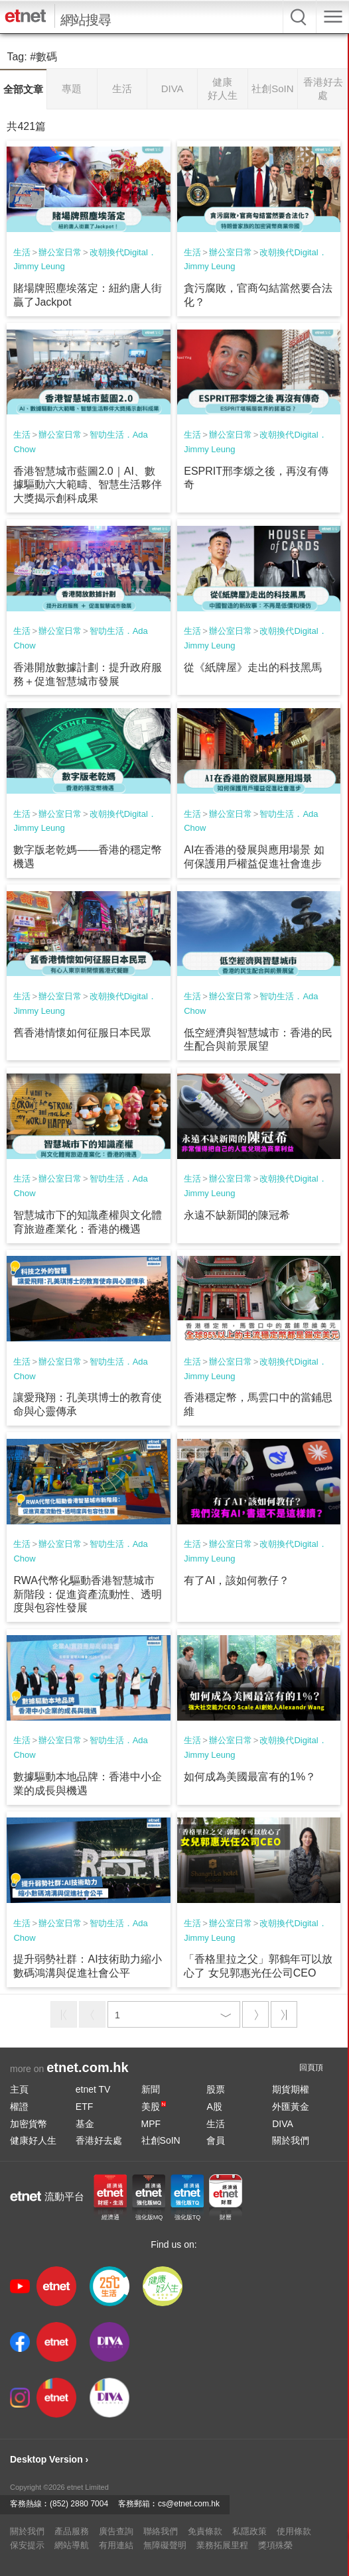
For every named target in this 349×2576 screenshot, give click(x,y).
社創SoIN (160, 2140)
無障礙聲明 (164, 2545)
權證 (19, 2106)
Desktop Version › (49, 2459)
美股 (154, 2106)
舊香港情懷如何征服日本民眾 (82, 1032)
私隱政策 (249, 2531)
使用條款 (294, 2531)
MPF (151, 2123)
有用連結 (116, 2545)
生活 (22, 252)
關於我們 (290, 2140)
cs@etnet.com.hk (189, 2503)
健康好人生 (33, 2140)
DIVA (282, 2123)
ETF (84, 2106)
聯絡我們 (160, 2531)
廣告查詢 (116, 2531)
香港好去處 (99, 2140)
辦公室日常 (60, 252)
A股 (214, 2106)
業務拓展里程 (222, 2545)
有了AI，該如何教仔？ (236, 1580)
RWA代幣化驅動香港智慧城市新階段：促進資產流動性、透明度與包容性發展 (87, 1594)
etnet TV (93, 2089)
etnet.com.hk (87, 2067)
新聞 (150, 2089)
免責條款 (205, 2531)
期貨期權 (290, 2089)
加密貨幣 (28, 2123)
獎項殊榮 (275, 2545)
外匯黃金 (290, 2106)
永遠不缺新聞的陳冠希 (237, 1215)
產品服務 (71, 2531)
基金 (85, 2123)
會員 (215, 2140)
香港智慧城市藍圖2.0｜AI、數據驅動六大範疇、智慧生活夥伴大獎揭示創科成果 (87, 485)
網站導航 (71, 2545)
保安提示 (27, 2545)
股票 (215, 2089)
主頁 (19, 2089)
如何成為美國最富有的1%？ (250, 1776)
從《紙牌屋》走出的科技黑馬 (253, 667)
